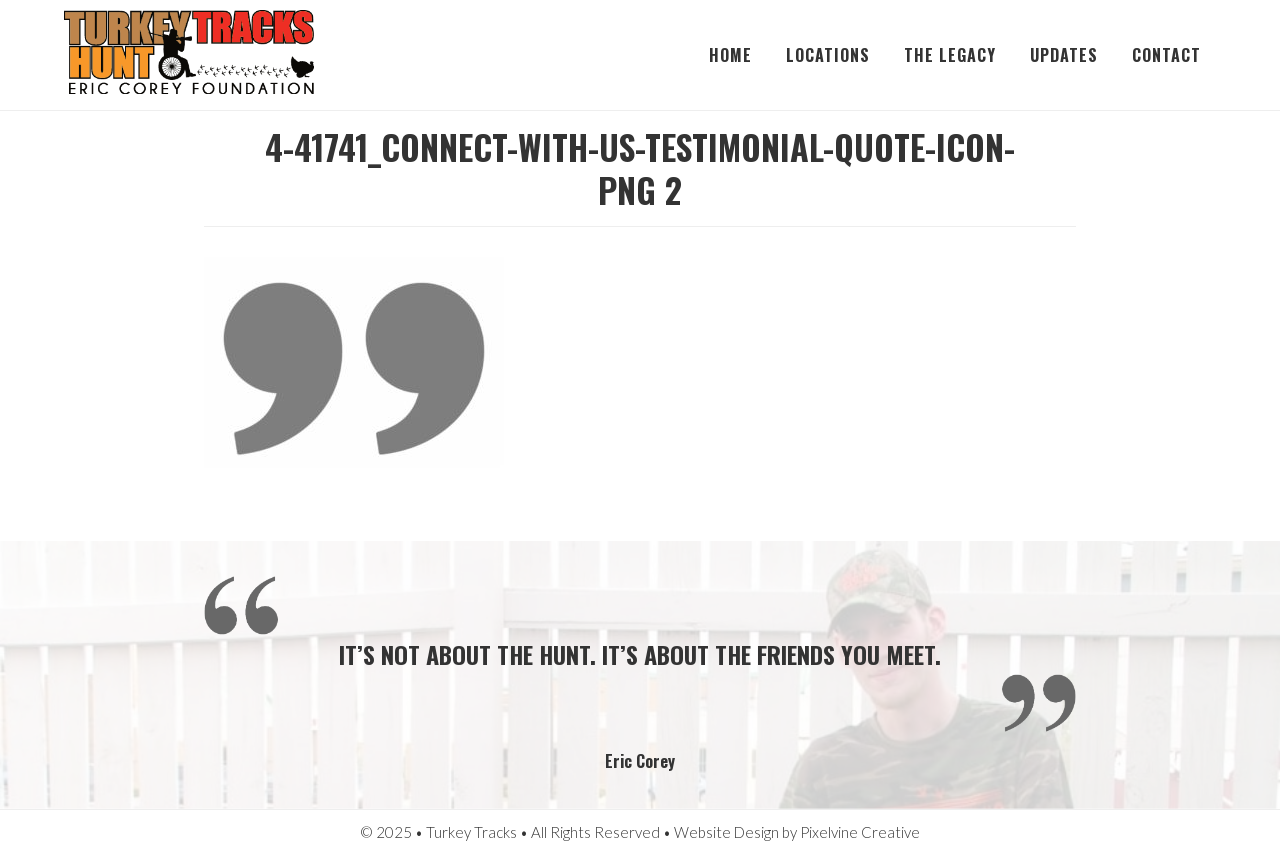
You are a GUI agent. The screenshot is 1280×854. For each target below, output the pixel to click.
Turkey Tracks (189, 55)
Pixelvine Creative (860, 832)
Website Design (726, 832)
